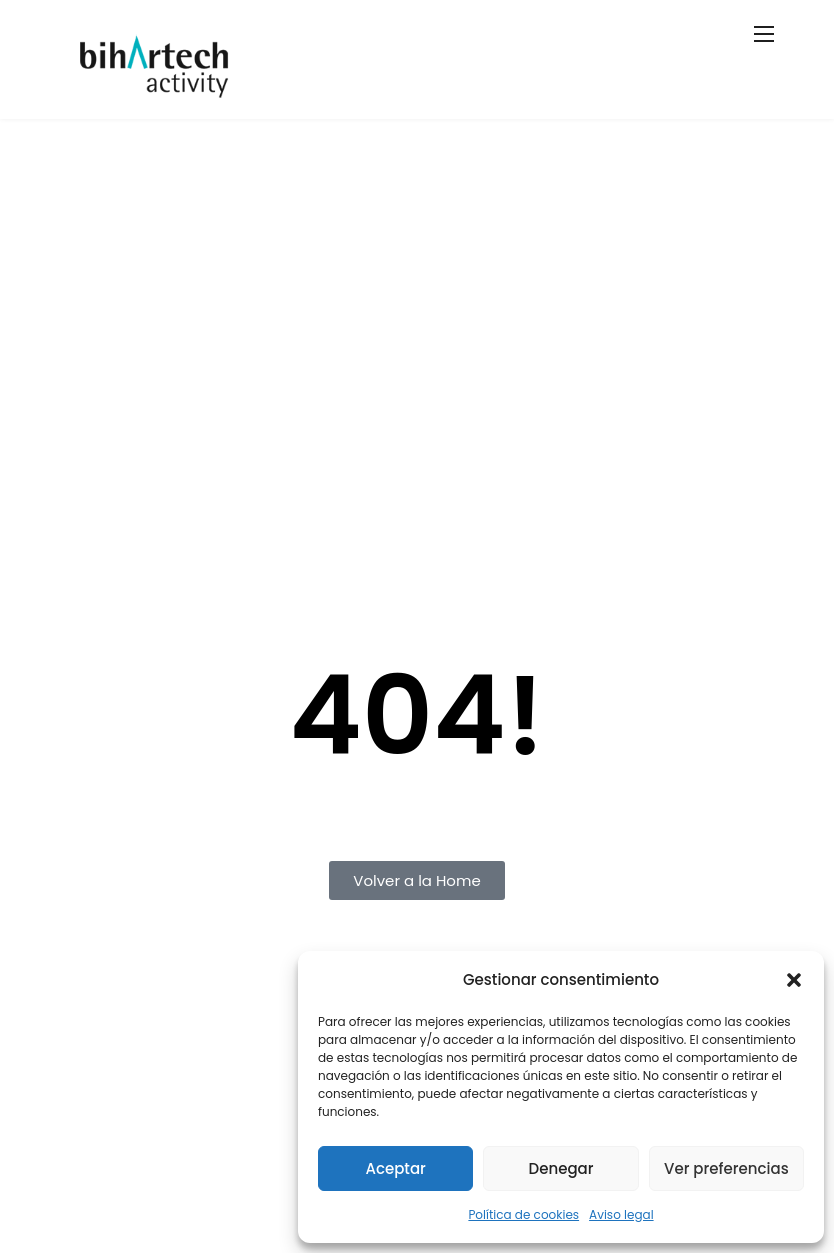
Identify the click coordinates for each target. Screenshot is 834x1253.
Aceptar (395, 1168)
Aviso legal (621, 1214)
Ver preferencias (726, 1168)
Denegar (561, 1168)
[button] (794, 980)
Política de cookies (523, 1214)
